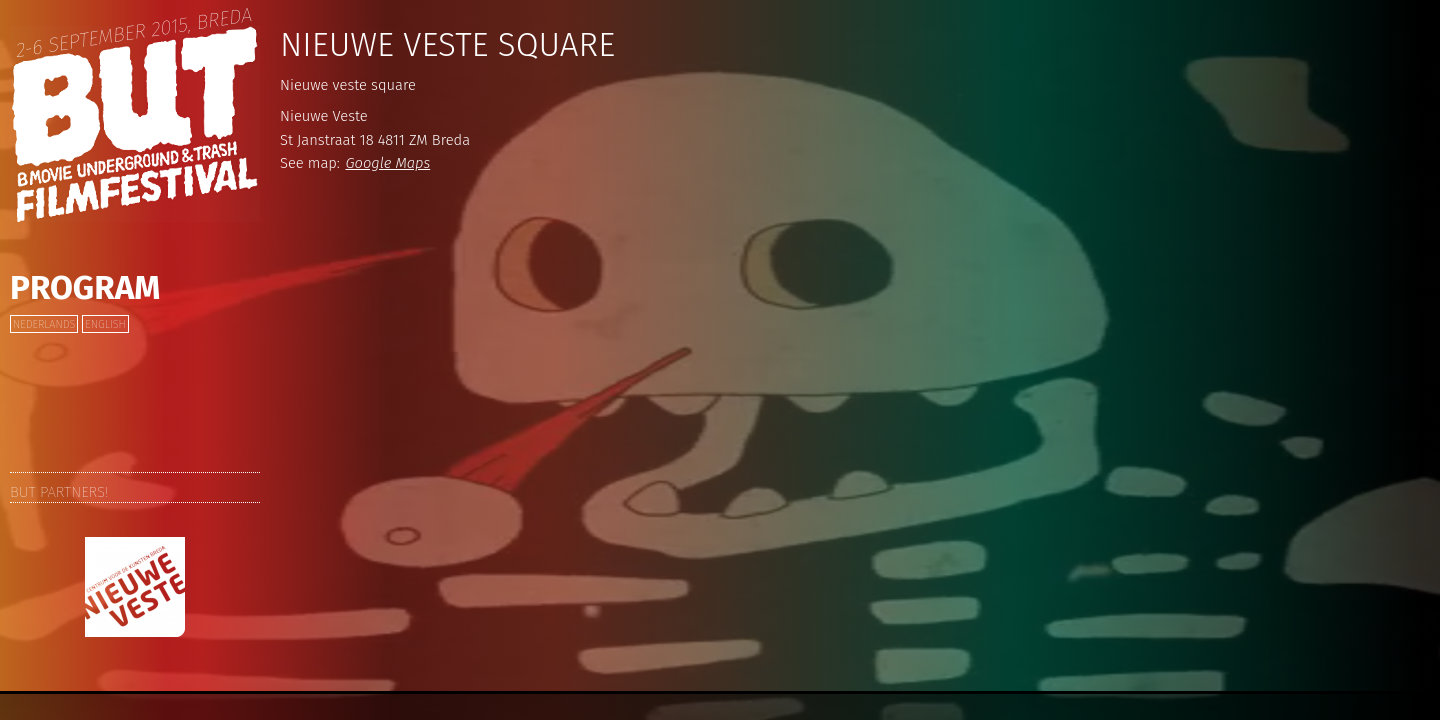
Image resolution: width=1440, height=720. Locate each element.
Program (85, 288)
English (105, 324)
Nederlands (44, 324)
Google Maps (388, 163)
